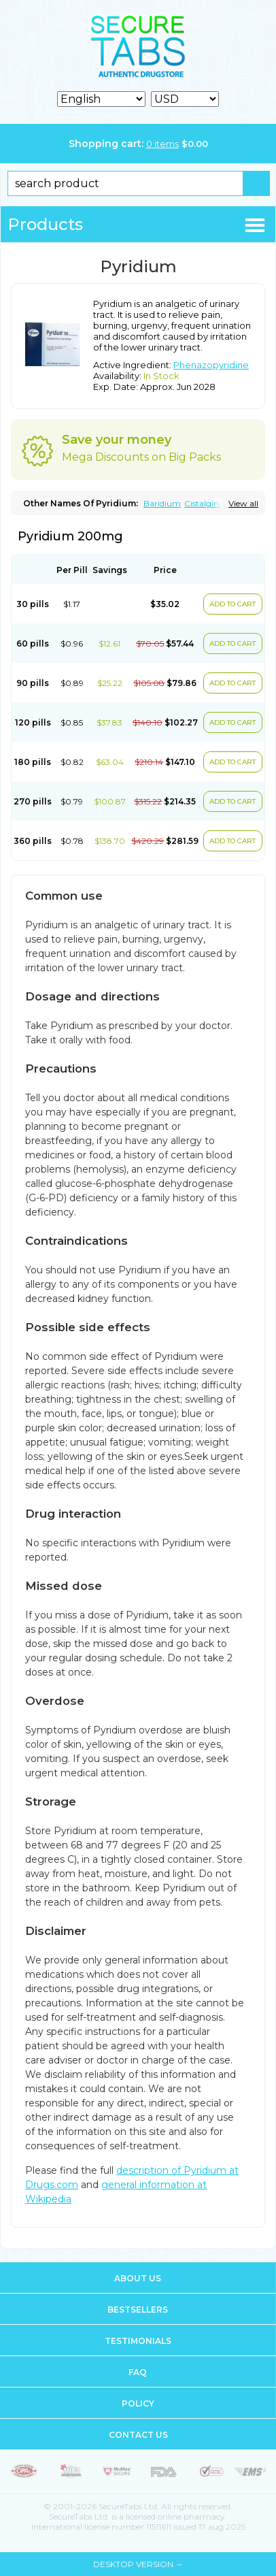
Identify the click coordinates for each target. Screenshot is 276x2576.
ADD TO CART (232, 604)
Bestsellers (137, 2309)
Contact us (138, 2435)
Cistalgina (204, 503)
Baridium (162, 503)
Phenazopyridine (211, 364)
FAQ (137, 2372)
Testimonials (138, 2341)
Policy (138, 2403)
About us (137, 2278)
